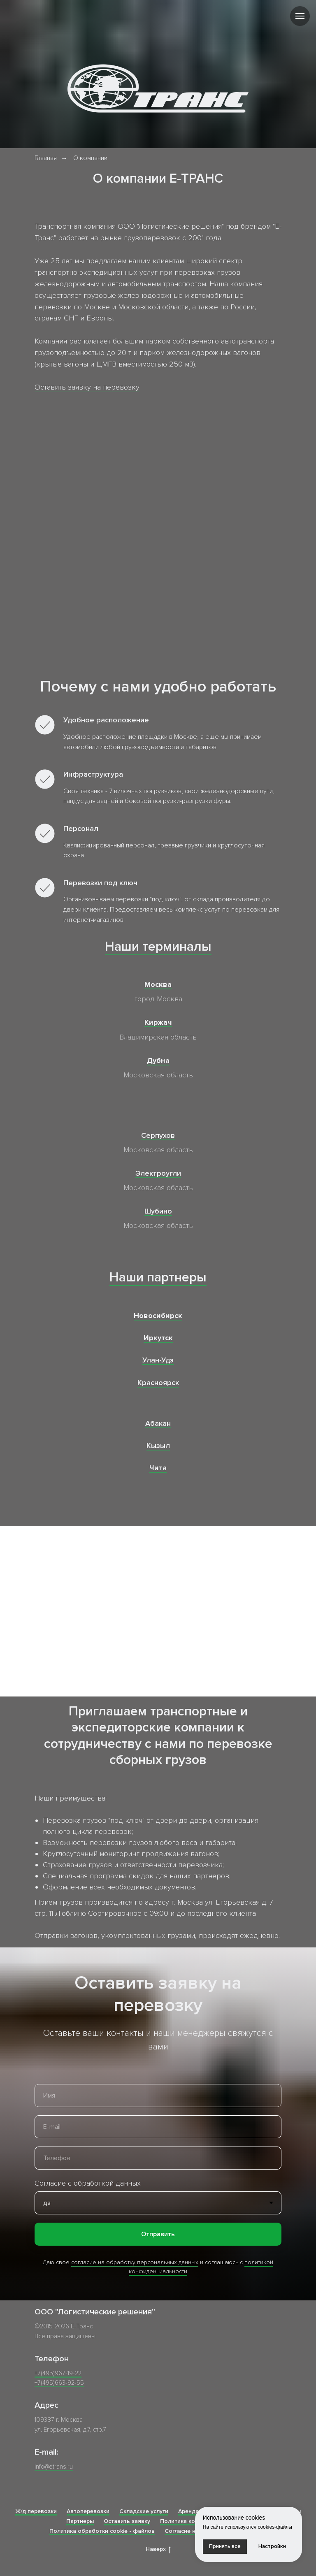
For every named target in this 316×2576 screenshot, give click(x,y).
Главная (46, 158)
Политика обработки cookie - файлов (102, 2530)
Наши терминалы (158, 947)
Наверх (158, 2549)
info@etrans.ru (54, 2466)
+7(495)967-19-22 (58, 2373)
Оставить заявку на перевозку (87, 387)
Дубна (158, 1060)
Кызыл (158, 1445)
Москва (158, 984)
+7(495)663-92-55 (59, 2382)
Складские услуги (143, 2511)
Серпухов (158, 1135)
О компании (90, 158)
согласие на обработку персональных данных (134, 2262)
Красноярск (158, 1382)
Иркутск (158, 1337)
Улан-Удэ (158, 1360)
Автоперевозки (88, 2511)
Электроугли (158, 1173)
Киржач (158, 1022)
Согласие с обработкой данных (88, 2183)
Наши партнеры (158, 1277)
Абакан (158, 1423)
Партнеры (80, 2521)
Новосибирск (158, 1315)
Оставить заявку (127, 2521)
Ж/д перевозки (36, 2511)
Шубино (158, 1211)
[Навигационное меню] (299, 16)
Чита (158, 1467)
